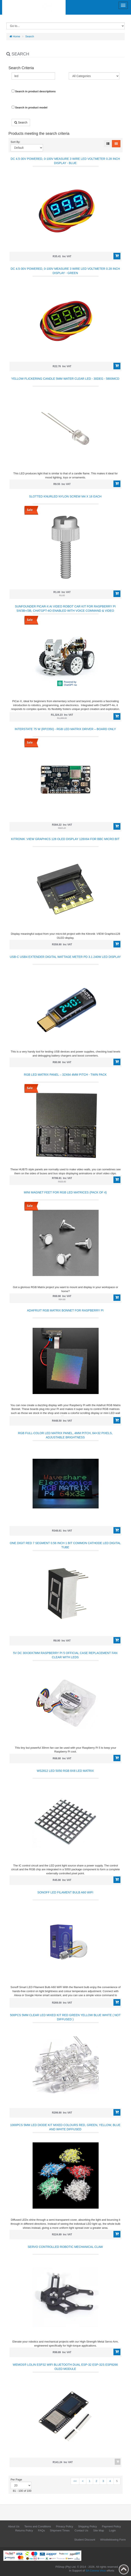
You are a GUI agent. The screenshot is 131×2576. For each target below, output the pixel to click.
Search (29, 36)
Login (112, 2530)
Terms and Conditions (37, 2526)
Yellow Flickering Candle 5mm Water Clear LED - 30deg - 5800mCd (65, 378)
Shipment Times (60, 2530)
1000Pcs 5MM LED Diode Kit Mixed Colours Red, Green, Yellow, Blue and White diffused (65, 2127)
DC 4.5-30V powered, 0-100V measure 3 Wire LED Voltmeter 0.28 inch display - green (65, 271)
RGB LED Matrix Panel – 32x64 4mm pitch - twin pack (65, 1074)
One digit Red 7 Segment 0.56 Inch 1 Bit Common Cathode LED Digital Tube (65, 1545)
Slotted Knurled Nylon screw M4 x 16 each (65, 496)
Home (15, 36)
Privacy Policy (64, 2526)
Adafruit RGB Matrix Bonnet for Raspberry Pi (65, 1310)
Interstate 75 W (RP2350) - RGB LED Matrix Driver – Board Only (65, 729)
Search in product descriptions (34, 91)
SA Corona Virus (95, 2570)
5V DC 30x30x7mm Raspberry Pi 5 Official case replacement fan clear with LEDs (65, 1655)
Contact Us (81, 2530)
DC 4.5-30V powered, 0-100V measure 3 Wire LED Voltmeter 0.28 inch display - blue (65, 161)
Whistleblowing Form (113, 2539)
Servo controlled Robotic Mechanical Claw (65, 2247)
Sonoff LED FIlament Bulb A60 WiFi (65, 1892)
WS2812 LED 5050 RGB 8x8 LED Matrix (65, 1770)
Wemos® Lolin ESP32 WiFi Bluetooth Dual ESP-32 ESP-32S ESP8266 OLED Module (65, 2367)
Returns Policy (24, 2530)
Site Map (98, 2530)
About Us (13, 2526)
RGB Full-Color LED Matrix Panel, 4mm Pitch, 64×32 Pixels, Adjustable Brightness (65, 1435)
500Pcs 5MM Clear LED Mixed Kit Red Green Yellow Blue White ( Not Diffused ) (65, 2017)
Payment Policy (111, 2526)
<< (75, 2481)
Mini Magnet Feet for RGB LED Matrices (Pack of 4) (65, 1192)
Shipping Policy (87, 2526)
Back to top (124, 2569)
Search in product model (29, 107)
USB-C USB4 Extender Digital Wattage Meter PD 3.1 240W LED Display (65, 956)
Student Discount (84, 2539)
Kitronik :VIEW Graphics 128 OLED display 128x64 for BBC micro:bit (65, 839)
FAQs (41, 2530)
